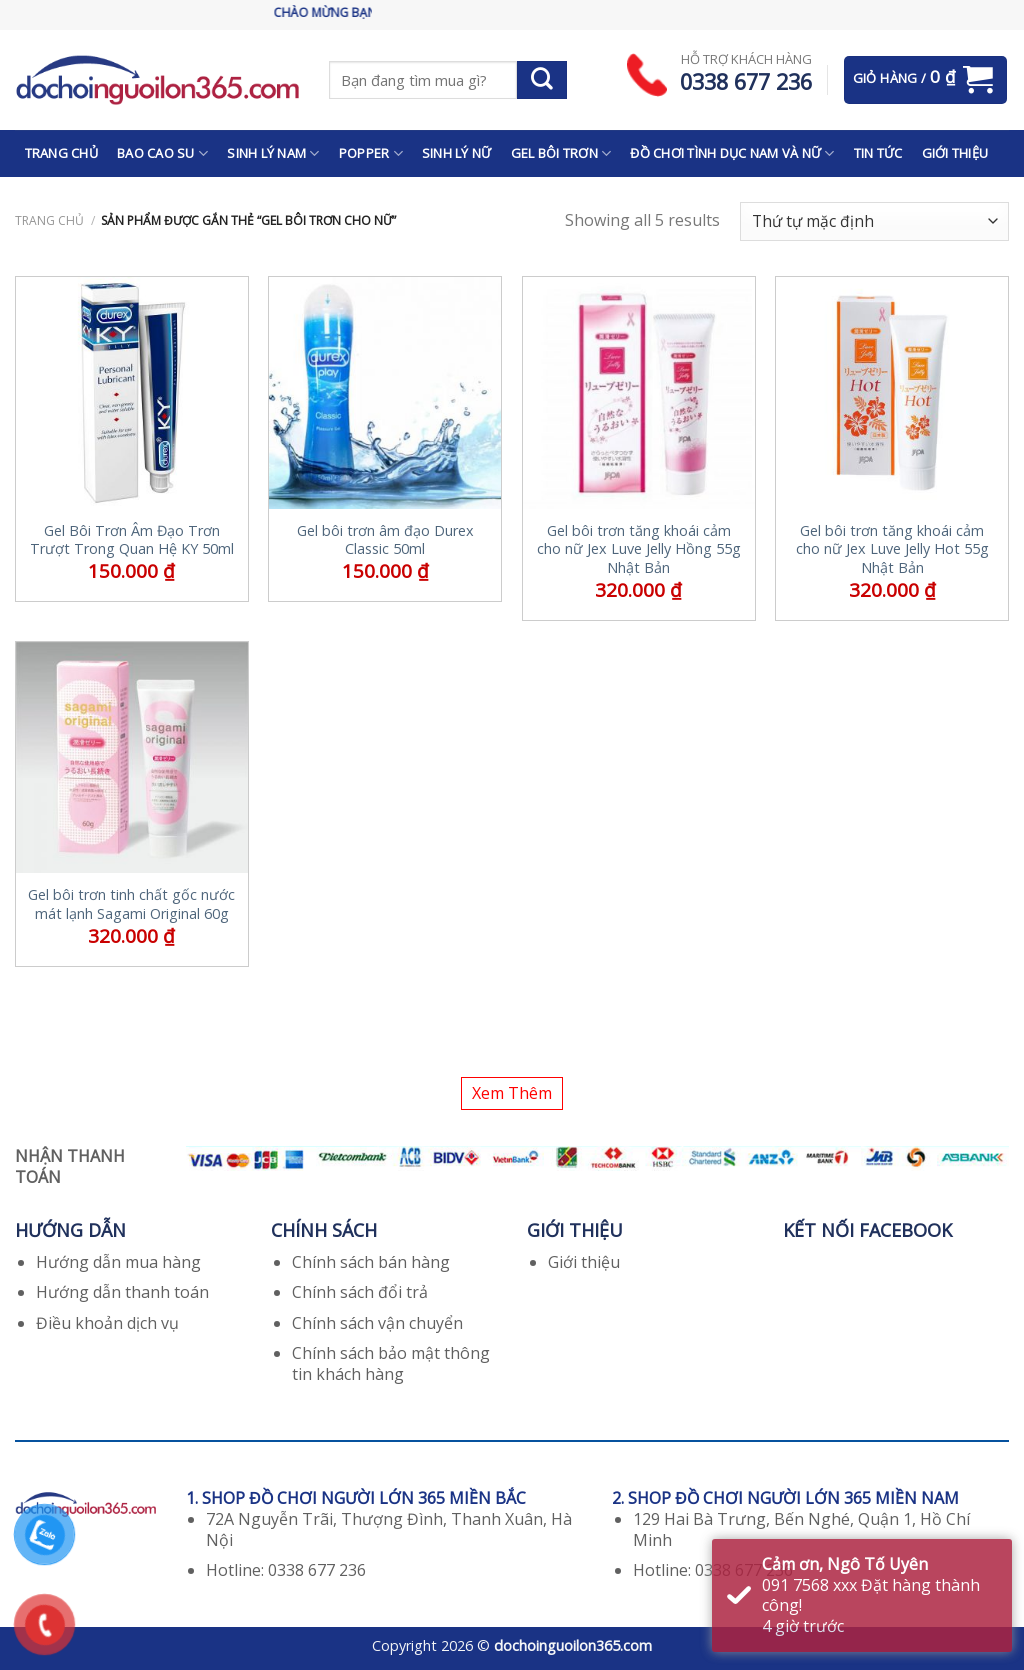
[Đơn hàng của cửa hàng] (874, 221)
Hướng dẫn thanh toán (122, 1292)
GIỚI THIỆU (955, 153)
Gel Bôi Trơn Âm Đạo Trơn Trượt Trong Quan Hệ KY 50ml (132, 540)
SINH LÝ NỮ (457, 153)
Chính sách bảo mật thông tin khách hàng (391, 1363)
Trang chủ (49, 220)
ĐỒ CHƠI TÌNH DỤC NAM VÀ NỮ (732, 153)
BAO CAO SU (162, 153)
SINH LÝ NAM (273, 153)
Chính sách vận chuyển (377, 1323)
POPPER (371, 153)
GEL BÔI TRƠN (561, 153)
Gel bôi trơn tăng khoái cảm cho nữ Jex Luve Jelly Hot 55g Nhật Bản (892, 549)
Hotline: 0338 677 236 (286, 1570)
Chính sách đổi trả (360, 1292)
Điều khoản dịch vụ (107, 1323)
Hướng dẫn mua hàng (118, 1262)
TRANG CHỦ (61, 153)
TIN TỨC (878, 153)
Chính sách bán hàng (371, 1262)
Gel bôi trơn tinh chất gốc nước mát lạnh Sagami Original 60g (131, 904)
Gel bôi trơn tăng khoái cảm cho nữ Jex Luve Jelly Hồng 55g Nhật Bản (639, 549)
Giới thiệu (584, 1262)
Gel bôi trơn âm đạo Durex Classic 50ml (385, 540)
